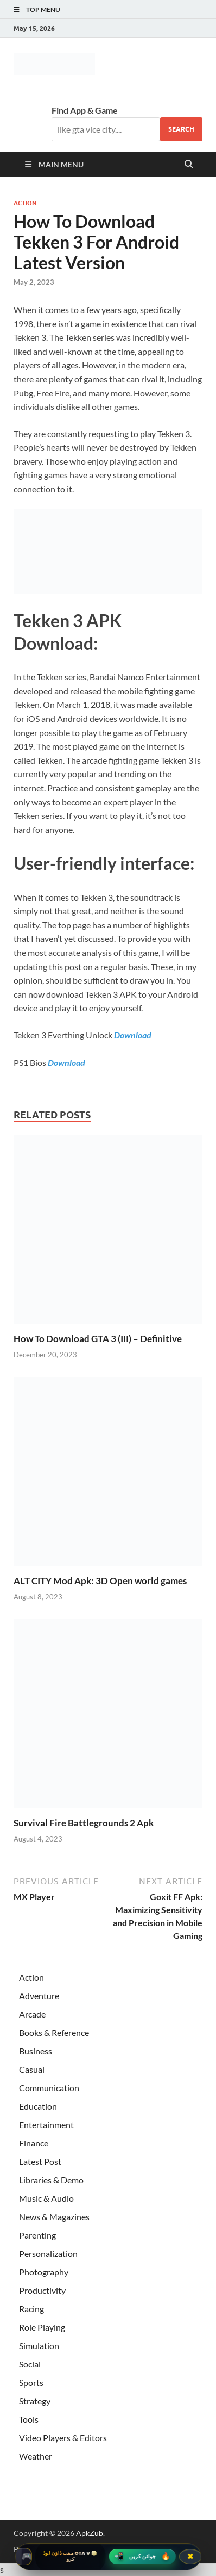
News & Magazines (54, 2216)
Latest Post (40, 2161)
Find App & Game (85, 110)
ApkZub (89, 2533)
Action (25, 203)
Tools (29, 2419)
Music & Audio (46, 2198)
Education (38, 2106)
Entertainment (46, 2124)
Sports (31, 2382)
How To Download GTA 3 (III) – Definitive (98, 1338)
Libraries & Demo (51, 2180)
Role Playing (42, 2327)
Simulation (39, 2345)
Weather (35, 2456)
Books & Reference (54, 2032)
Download (132, 1035)
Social (30, 2364)
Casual (32, 2069)
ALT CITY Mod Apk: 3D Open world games (100, 1580)
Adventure (39, 1995)
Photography (43, 2272)
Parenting (37, 2235)
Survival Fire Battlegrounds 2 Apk (84, 1823)
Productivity (42, 2290)
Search (181, 129)
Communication (49, 2088)
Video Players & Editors (63, 2437)
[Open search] (189, 164)
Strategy (34, 2401)
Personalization (48, 2253)
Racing (31, 2309)
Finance (33, 2143)
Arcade (32, 2014)
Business (35, 2051)
